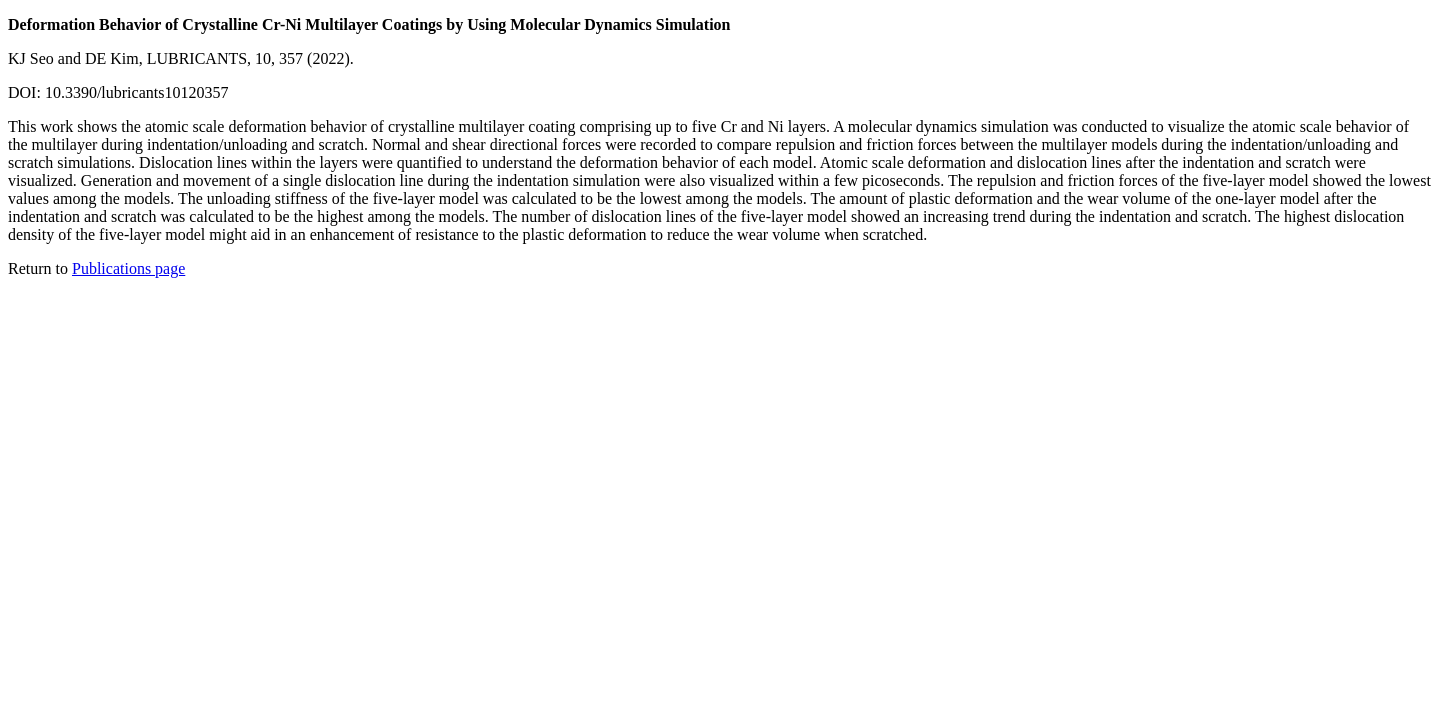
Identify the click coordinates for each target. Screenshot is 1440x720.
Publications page (128, 268)
